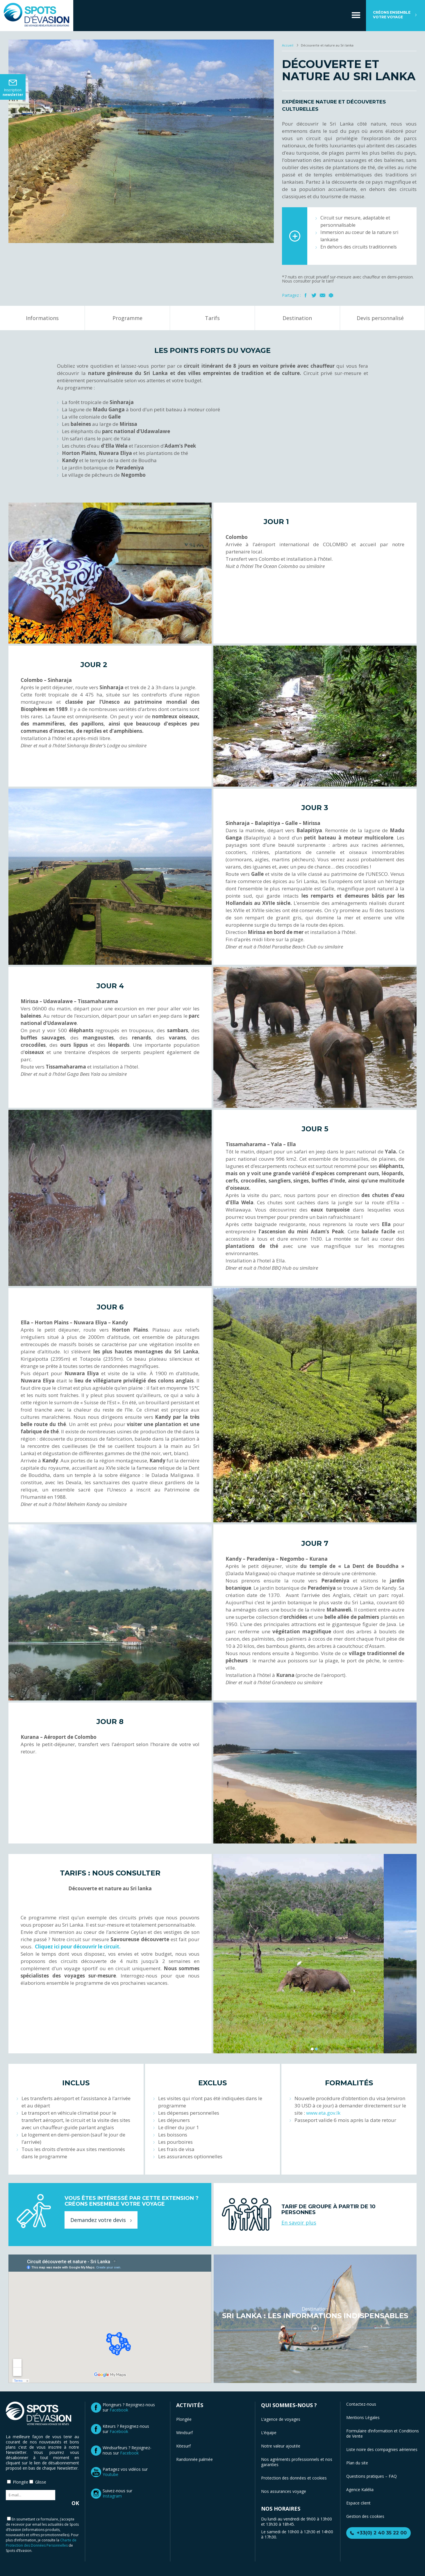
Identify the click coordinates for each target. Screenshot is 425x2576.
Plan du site (357, 2463)
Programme (127, 318)
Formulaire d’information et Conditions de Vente (382, 2433)
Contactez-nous (361, 2404)
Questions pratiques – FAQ (371, 2476)
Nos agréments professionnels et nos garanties (296, 2462)
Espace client (358, 2503)
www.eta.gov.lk (323, 2112)
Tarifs (212, 318)
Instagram (112, 2496)
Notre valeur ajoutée (280, 2446)
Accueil (288, 45)
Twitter (314, 295)
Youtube (110, 2474)
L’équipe (268, 2432)
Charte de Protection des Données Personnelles (41, 2543)
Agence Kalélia (360, 2489)
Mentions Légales (363, 2417)
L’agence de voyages (280, 2419)
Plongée (184, 2419)
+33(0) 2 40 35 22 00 (382, 2533)
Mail (322, 295)
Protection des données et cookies (294, 2478)
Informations (42, 318)
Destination (297, 318)
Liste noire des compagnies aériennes (381, 2449)
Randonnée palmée (194, 2459)
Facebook (305, 295)
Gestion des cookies (365, 2516)
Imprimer (331, 295)
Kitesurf (183, 2446)
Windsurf (184, 2432)
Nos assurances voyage (283, 2491)
